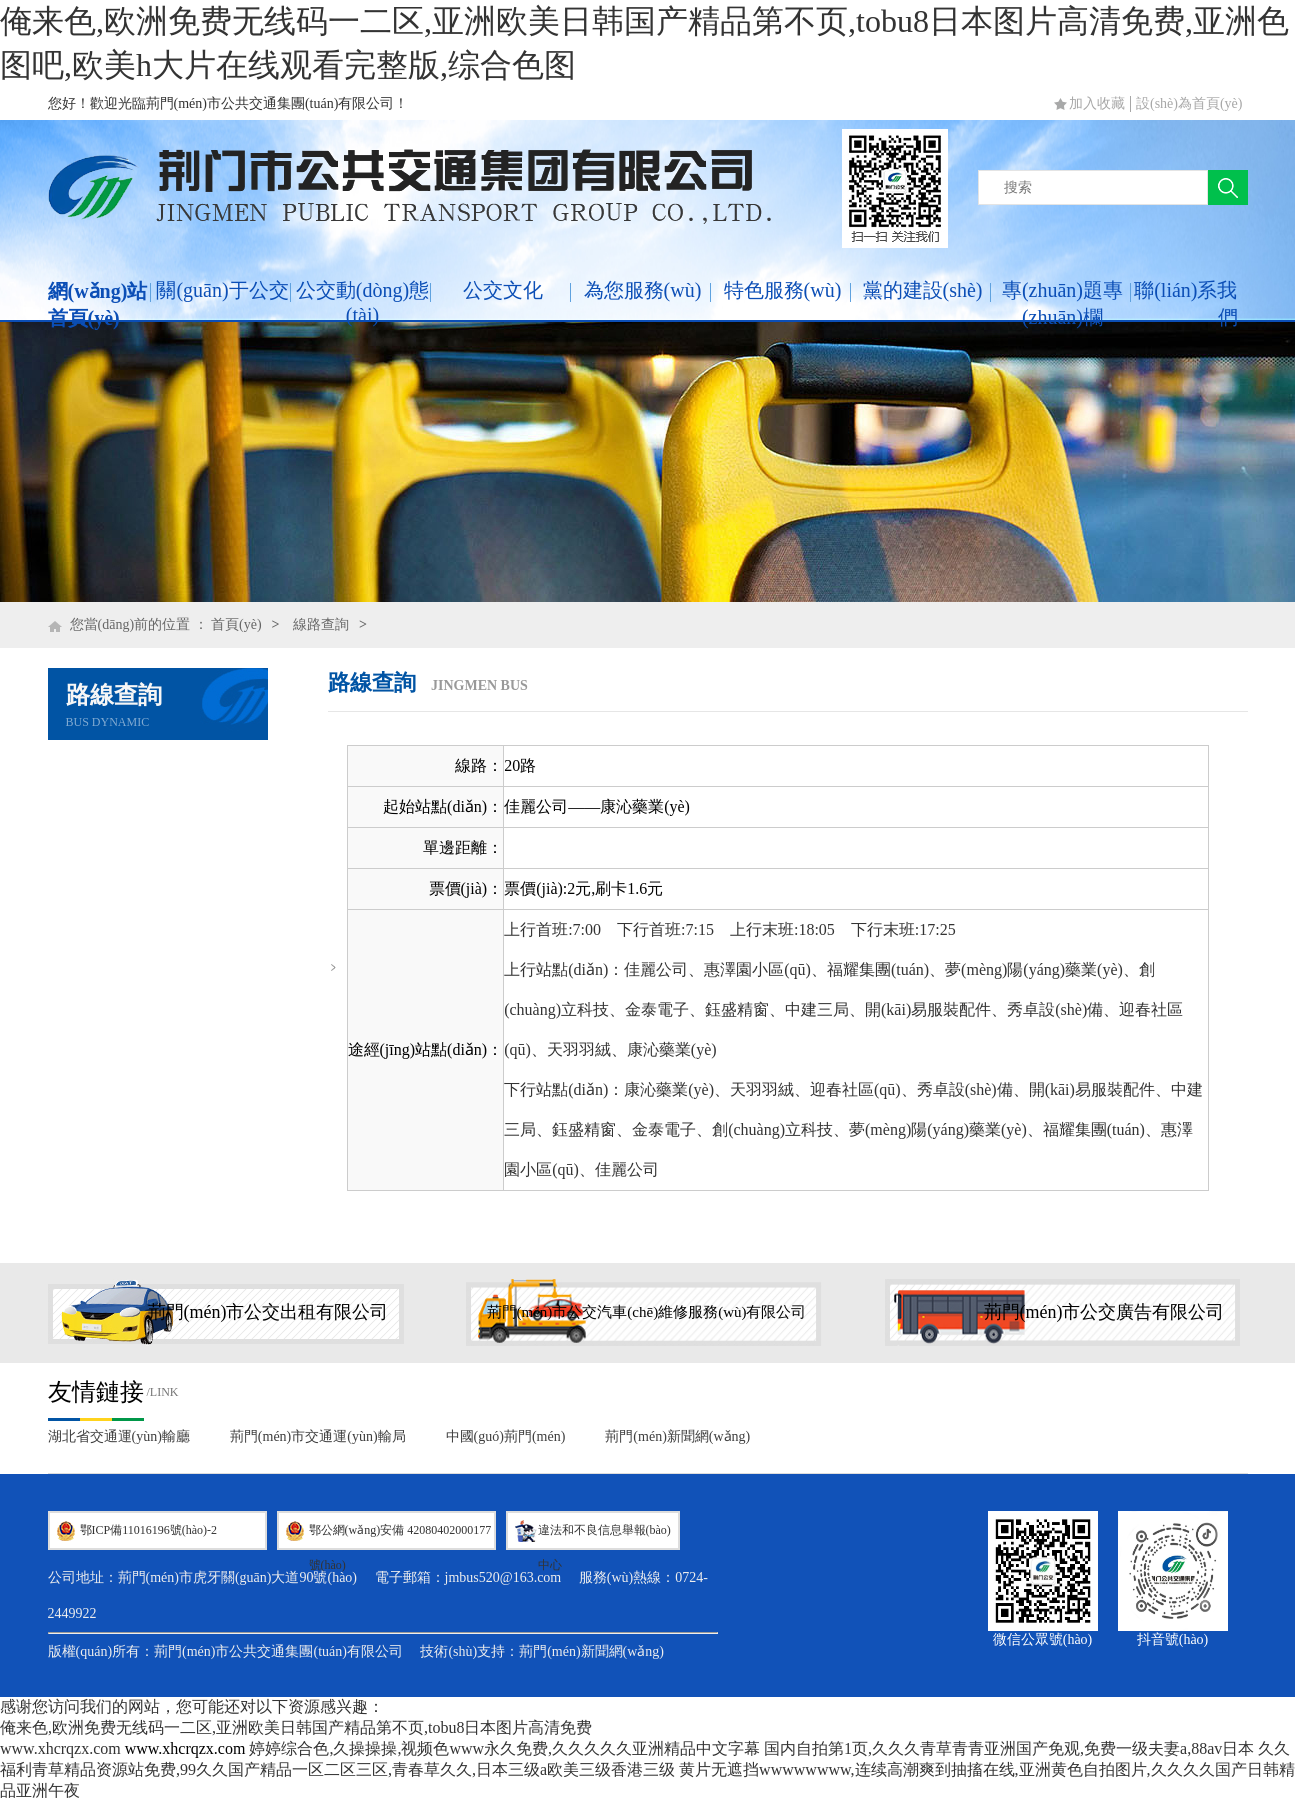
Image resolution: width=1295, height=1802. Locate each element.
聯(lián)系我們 (1185, 303)
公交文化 (503, 290)
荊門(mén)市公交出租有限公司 (268, 1312)
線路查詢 (321, 624)
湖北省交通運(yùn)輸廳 (119, 1436)
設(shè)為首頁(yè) (1189, 103)
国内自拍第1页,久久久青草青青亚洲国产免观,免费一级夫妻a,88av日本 (1009, 1748)
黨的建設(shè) (923, 290)
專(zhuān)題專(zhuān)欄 (1062, 303)
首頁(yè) (236, 624)
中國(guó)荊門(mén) (506, 1436)
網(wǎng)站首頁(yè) (98, 304)
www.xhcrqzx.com (60, 1748)
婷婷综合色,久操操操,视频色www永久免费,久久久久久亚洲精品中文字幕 (504, 1748)
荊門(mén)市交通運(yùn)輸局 (318, 1436)
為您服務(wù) (643, 290)
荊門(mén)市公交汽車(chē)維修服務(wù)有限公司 (647, 1312)
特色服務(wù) (783, 290)
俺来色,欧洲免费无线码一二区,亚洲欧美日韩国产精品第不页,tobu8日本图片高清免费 (296, 1727)
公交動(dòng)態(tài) (362, 302)
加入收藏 (1097, 103)
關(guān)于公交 (222, 290)
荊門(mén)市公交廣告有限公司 (1104, 1312)
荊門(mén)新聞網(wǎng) (677, 1436)
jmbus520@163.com (503, 1577)
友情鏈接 (96, 1392)
